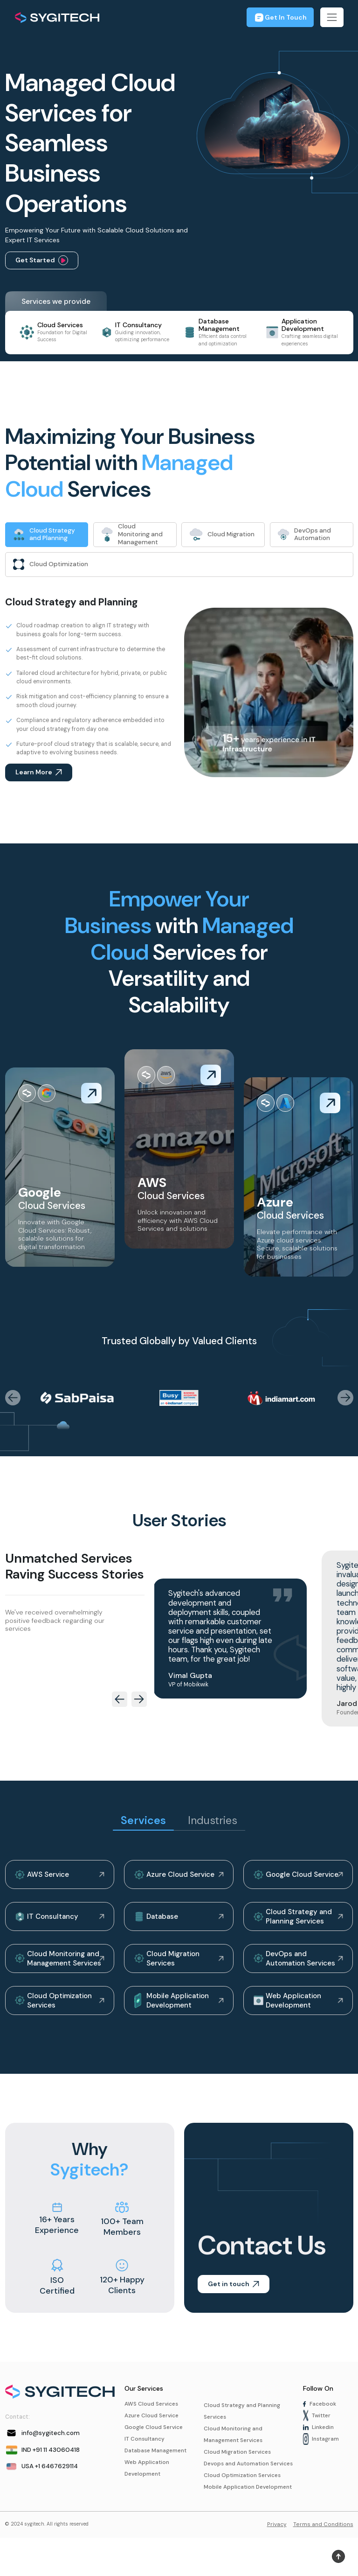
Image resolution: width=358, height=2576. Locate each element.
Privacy (277, 2562)
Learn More (38, 775)
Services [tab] (142, 1822)
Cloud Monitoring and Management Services (59, 1965)
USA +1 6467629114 (43, 2476)
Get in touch (233, 2292)
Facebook (320, 2413)
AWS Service (42, 1878)
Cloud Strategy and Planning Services (294, 1922)
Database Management (157, 2462)
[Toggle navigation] (331, 17)
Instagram (321, 2450)
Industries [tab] (213, 1822)
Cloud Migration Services (168, 1965)
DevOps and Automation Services (296, 1965)
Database (157, 1922)
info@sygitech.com (43, 2442)
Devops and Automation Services (238, 2482)
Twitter (318, 2425)
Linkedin (319, 2437)
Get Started (41, 260)
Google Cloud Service (298, 1878)
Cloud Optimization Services (55, 2008)
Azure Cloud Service (175, 1878)
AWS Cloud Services (152, 2413)
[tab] (47, 535)
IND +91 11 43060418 (44, 2459)
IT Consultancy (47, 1922)
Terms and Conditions (323, 2562)
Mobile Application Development (173, 2008)
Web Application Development (289, 2008)
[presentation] (13, 1400)
